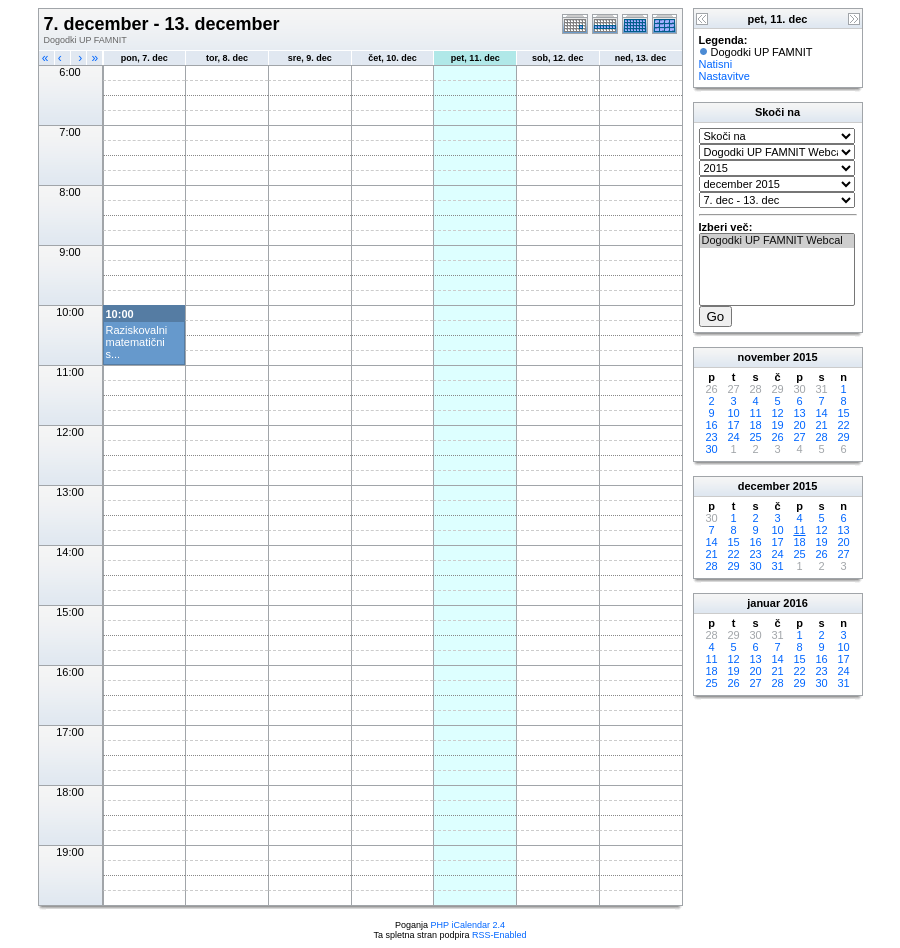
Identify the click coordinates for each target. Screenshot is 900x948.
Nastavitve (724, 76)
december (764, 486)
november (763, 357)
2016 (795, 603)
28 (821, 437)
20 (799, 425)
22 (843, 425)
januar (763, 603)
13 (799, 413)
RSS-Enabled (499, 935)
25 (755, 437)
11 (755, 413)
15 (843, 413)
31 (777, 566)
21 (821, 425)
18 (755, 425)
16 (711, 425)
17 (733, 425)
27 (799, 437)
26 (777, 437)
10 (733, 413)
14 (821, 413)
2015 (805, 357)
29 (843, 437)
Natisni (716, 64)
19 (777, 425)
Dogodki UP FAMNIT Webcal (777, 241)
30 (711, 449)
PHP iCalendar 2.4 (468, 925)
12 (777, 413)
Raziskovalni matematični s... (137, 342)
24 (733, 437)
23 (711, 437)
